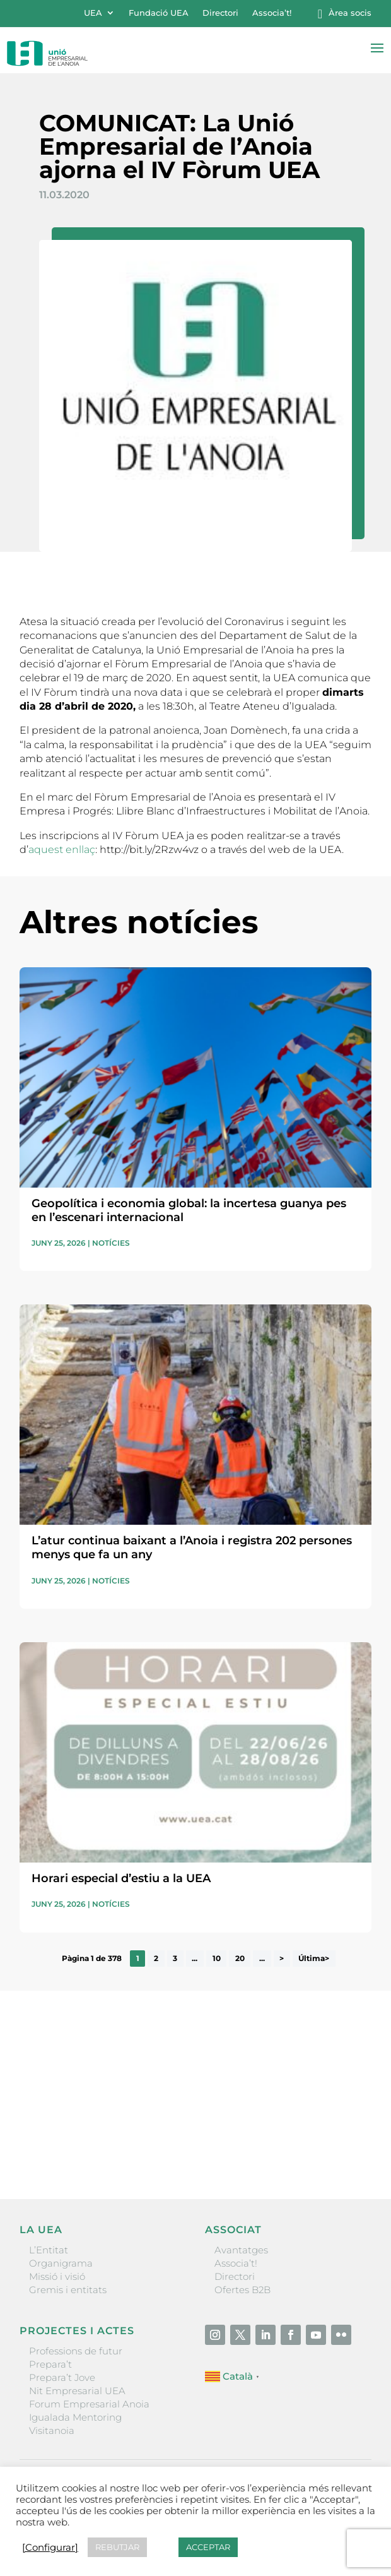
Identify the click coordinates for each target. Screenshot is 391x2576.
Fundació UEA (159, 13)
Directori (220, 13)
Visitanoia (51, 2430)
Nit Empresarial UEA (77, 2391)
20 (240, 1959)
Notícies (111, 1243)
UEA (93, 13)
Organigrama (61, 2263)
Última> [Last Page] (313, 1959)
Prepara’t (50, 2364)
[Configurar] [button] (50, 2547)
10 (217, 1959)
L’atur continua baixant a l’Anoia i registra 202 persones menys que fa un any (192, 1547)
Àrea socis (350, 13)
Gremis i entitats (68, 2290)
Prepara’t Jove (62, 2377)
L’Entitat (48, 2250)
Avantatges (241, 2250)
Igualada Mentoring (75, 2417)
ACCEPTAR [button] (208, 2547)
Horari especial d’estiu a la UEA (121, 1878)
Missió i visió (57, 2276)
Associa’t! (271, 13)
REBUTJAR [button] (117, 2547)
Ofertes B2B (242, 2290)
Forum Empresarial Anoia (89, 2404)
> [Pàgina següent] (281, 1959)
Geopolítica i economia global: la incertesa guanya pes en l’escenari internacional (189, 1210)
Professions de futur (75, 2351)
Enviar (342, 2146)
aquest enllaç (61, 850)
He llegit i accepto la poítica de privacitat (104, 2124)
